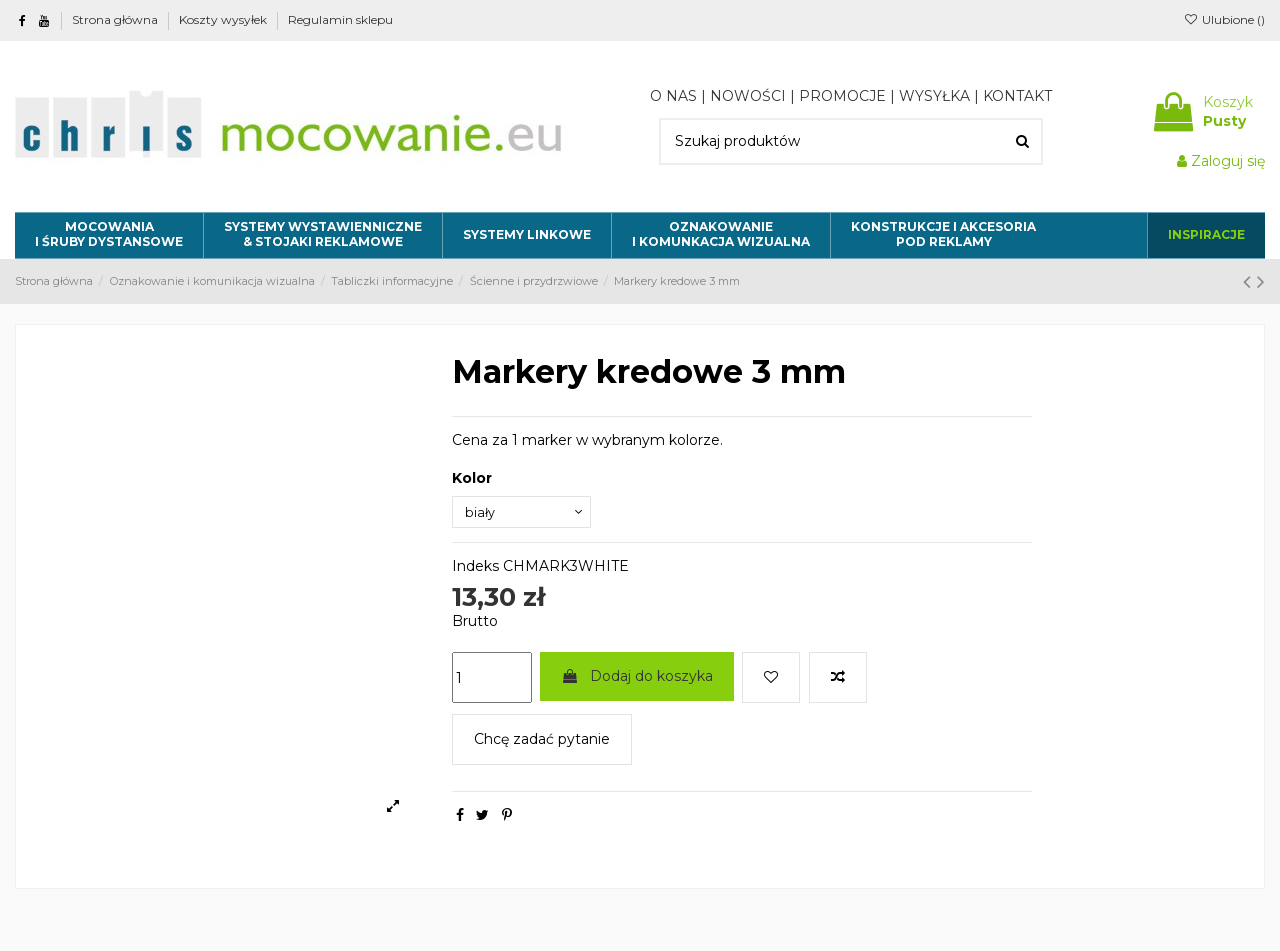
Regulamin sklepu (340, 19)
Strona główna (116, 19)
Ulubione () (1224, 19)
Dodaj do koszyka (637, 680)
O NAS (673, 96)
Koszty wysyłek (224, 19)
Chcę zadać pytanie (542, 744)
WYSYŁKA (934, 96)
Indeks (475, 571)
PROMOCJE (842, 96)
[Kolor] (527, 514)
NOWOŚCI (748, 96)
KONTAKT (1017, 96)
